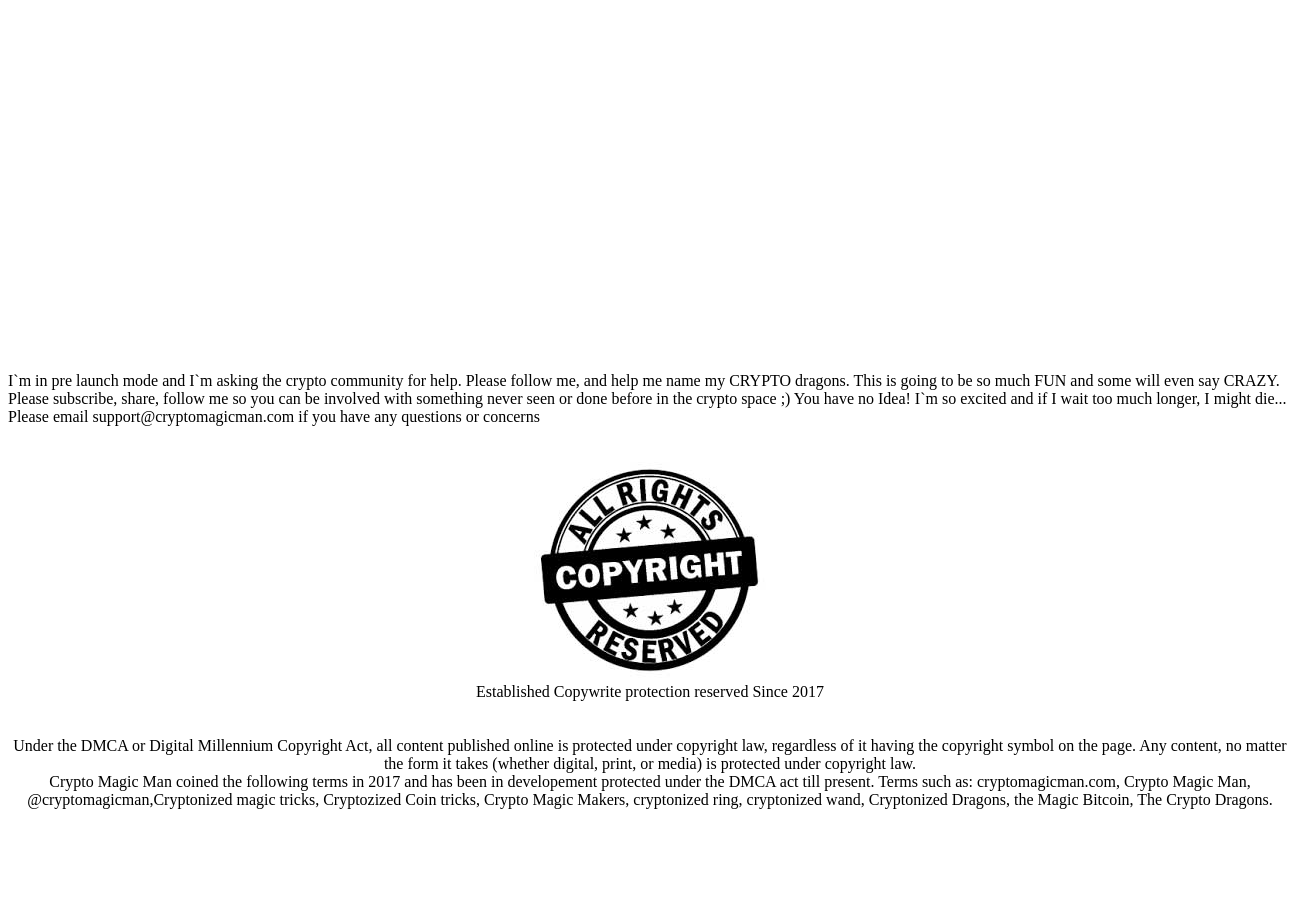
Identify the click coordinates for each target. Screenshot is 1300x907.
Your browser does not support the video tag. (650, 188)
